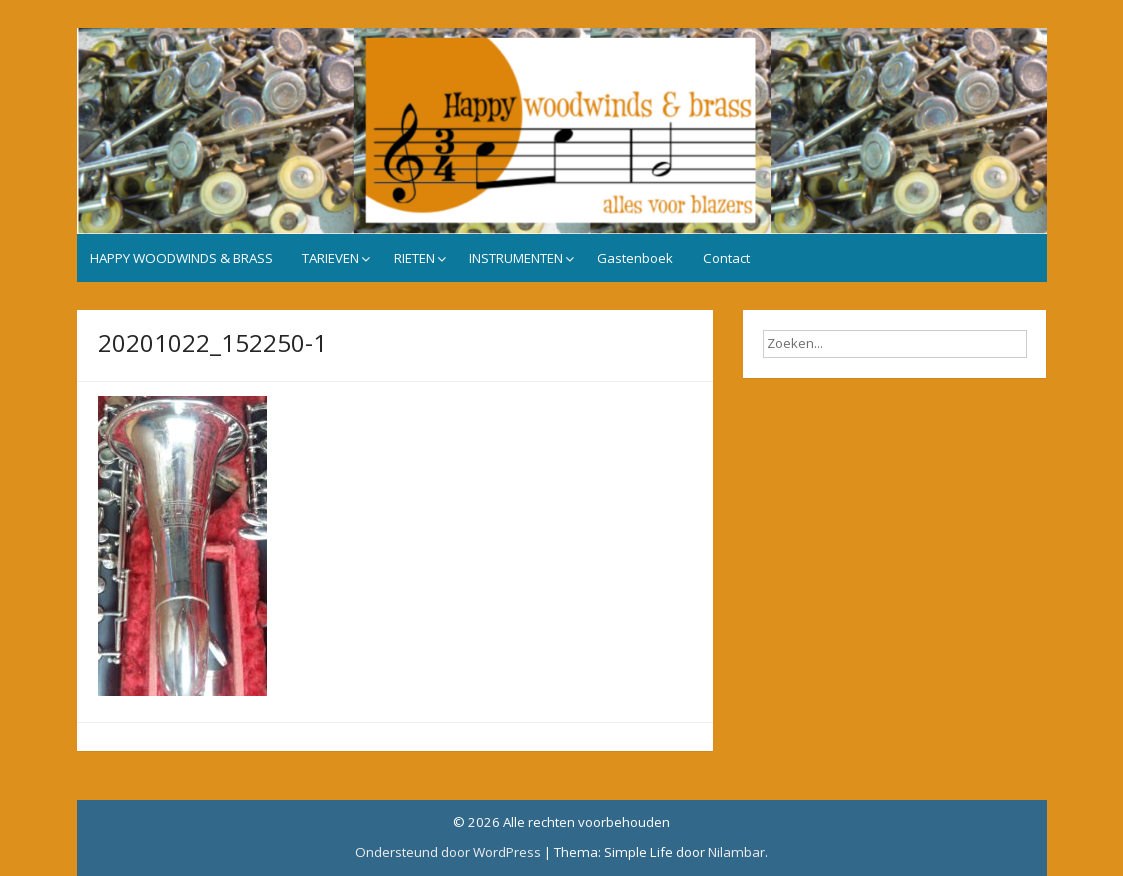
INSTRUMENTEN (516, 258)
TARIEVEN (330, 258)
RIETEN (414, 258)
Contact (726, 258)
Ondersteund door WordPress (448, 852)
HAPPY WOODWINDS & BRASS (181, 258)
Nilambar (736, 852)
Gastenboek (635, 258)
